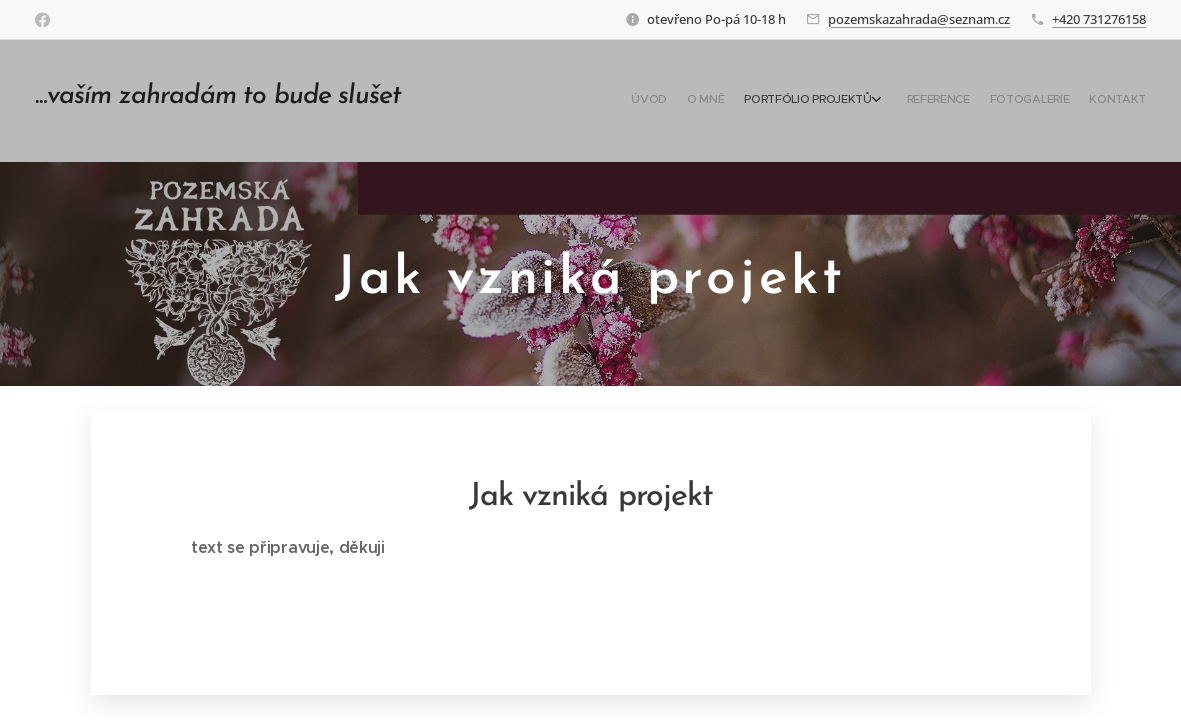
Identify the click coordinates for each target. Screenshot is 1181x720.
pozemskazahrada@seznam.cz (919, 19)
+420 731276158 (1099, 19)
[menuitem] (1033, 101)
